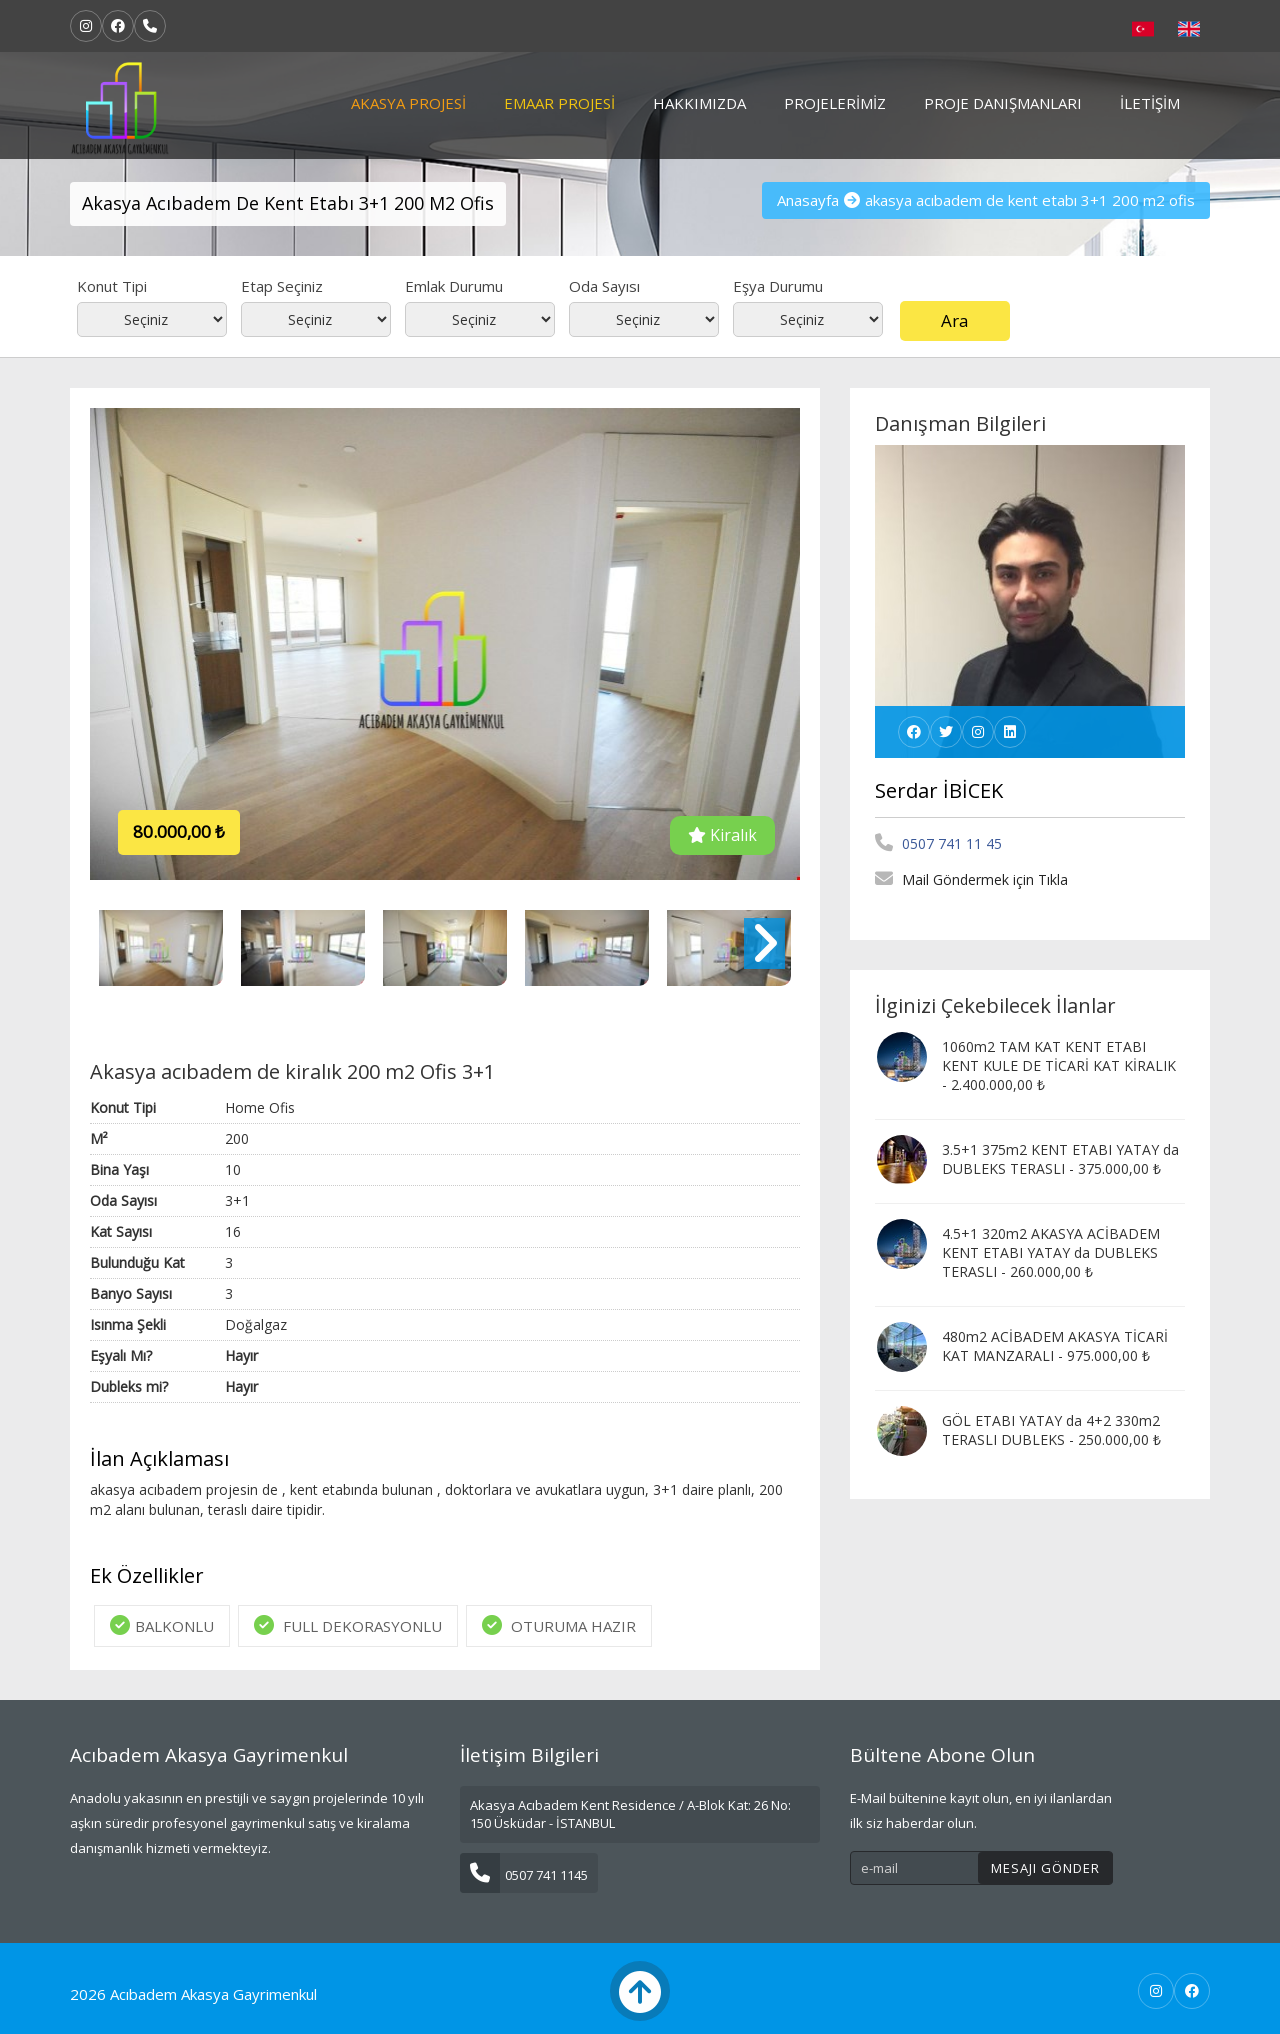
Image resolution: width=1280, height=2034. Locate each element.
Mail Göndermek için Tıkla (971, 879)
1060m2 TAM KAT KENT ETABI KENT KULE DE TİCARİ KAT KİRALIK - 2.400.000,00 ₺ (1059, 1065)
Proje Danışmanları (1003, 103)
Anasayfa (808, 200)
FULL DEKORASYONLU (348, 1625)
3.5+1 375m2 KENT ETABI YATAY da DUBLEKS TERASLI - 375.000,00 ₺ (1060, 1159)
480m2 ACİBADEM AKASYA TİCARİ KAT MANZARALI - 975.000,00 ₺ (1055, 1346)
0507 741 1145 (524, 1875)
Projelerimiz (835, 103)
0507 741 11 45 (938, 843)
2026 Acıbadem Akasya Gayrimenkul (193, 1994)
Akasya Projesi (408, 103)
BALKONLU (162, 1625)
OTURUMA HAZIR (559, 1625)
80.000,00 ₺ (179, 831)
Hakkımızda (699, 103)
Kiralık (722, 835)
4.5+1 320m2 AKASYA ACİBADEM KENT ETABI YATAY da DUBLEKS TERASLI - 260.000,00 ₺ (1051, 1252)
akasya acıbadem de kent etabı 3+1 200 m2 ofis (1030, 200)
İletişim (1150, 103)
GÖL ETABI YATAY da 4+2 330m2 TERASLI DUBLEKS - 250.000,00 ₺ (1051, 1430)
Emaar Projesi (559, 103)
